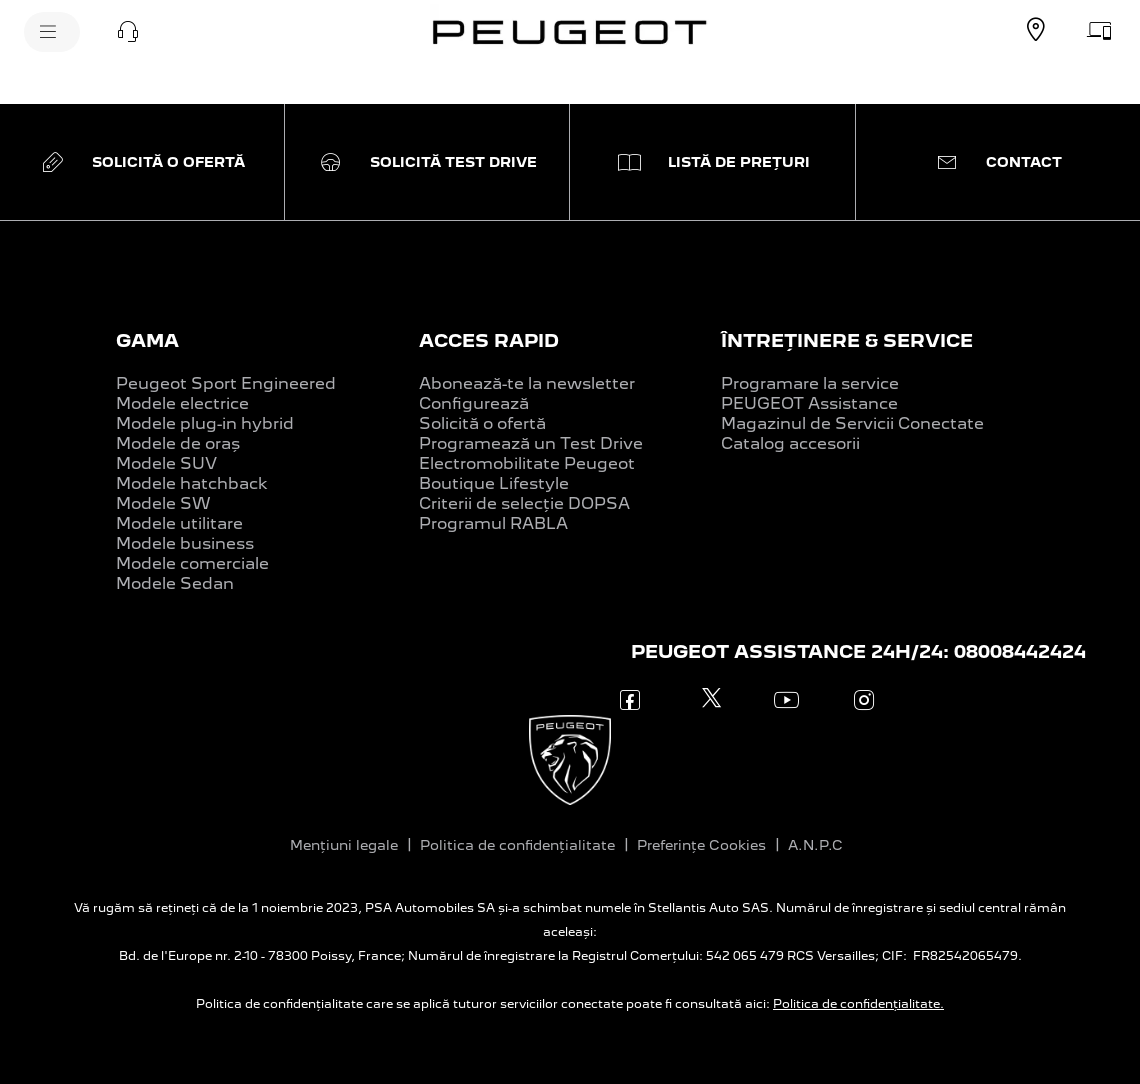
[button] (128, 32)
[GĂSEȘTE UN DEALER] (1036, 30)
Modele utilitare (179, 523)
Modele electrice (182, 403)
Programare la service (810, 383)
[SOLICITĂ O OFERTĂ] (1100, 30)
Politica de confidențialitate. (858, 1004)
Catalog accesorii (790, 443)
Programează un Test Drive (531, 443)
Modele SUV (166, 463)
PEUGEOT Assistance (809, 403)
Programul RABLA (493, 523)
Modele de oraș (178, 443)
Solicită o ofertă (482, 423)
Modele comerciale (192, 563)
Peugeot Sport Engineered (226, 383)
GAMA (147, 340)
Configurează (474, 403)
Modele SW (163, 503)
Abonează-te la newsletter (527, 383)
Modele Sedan (175, 583)
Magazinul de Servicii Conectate (852, 423)
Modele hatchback (192, 483)
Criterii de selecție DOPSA (524, 503)
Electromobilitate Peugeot (527, 463)
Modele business (185, 543)
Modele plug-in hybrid (205, 423)
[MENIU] (52, 32)
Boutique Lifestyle (494, 483)
